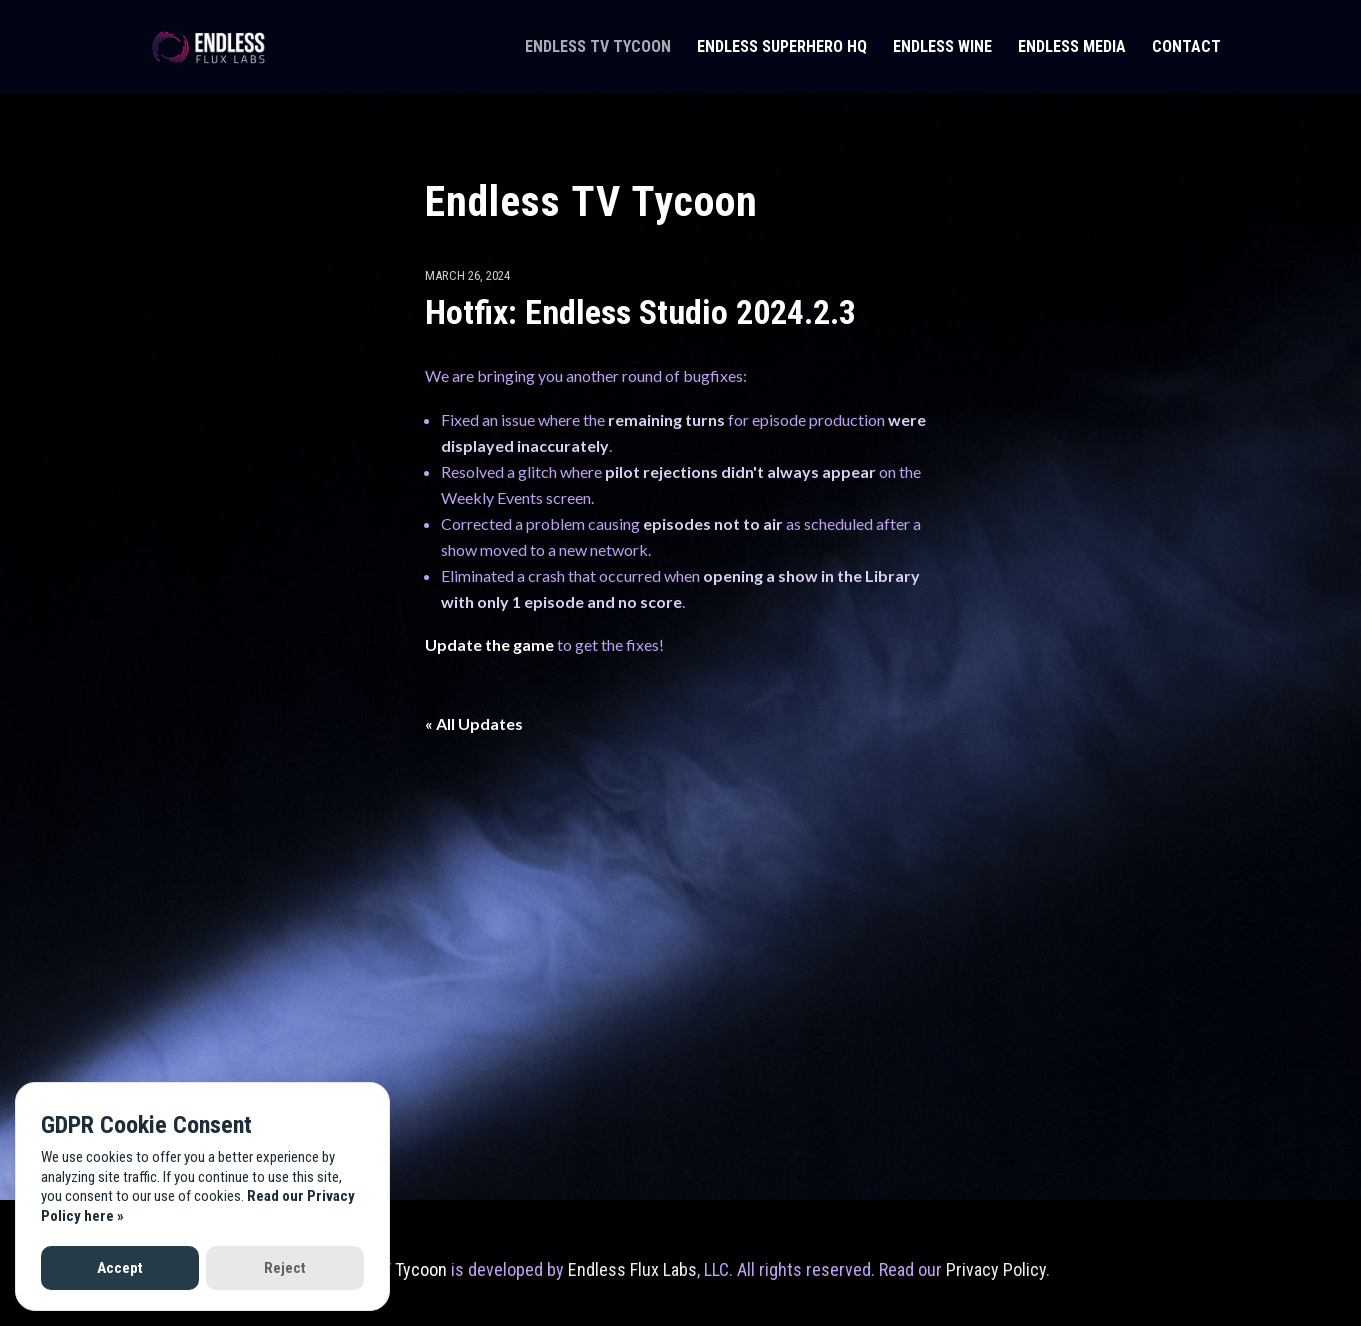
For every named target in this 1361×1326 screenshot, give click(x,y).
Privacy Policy (996, 1269)
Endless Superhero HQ (782, 48)
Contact (1186, 48)
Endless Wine (942, 48)
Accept (120, 1268)
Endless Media (1072, 48)
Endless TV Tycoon (598, 48)
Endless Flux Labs (632, 1269)
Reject (285, 1268)
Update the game (489, 644)
